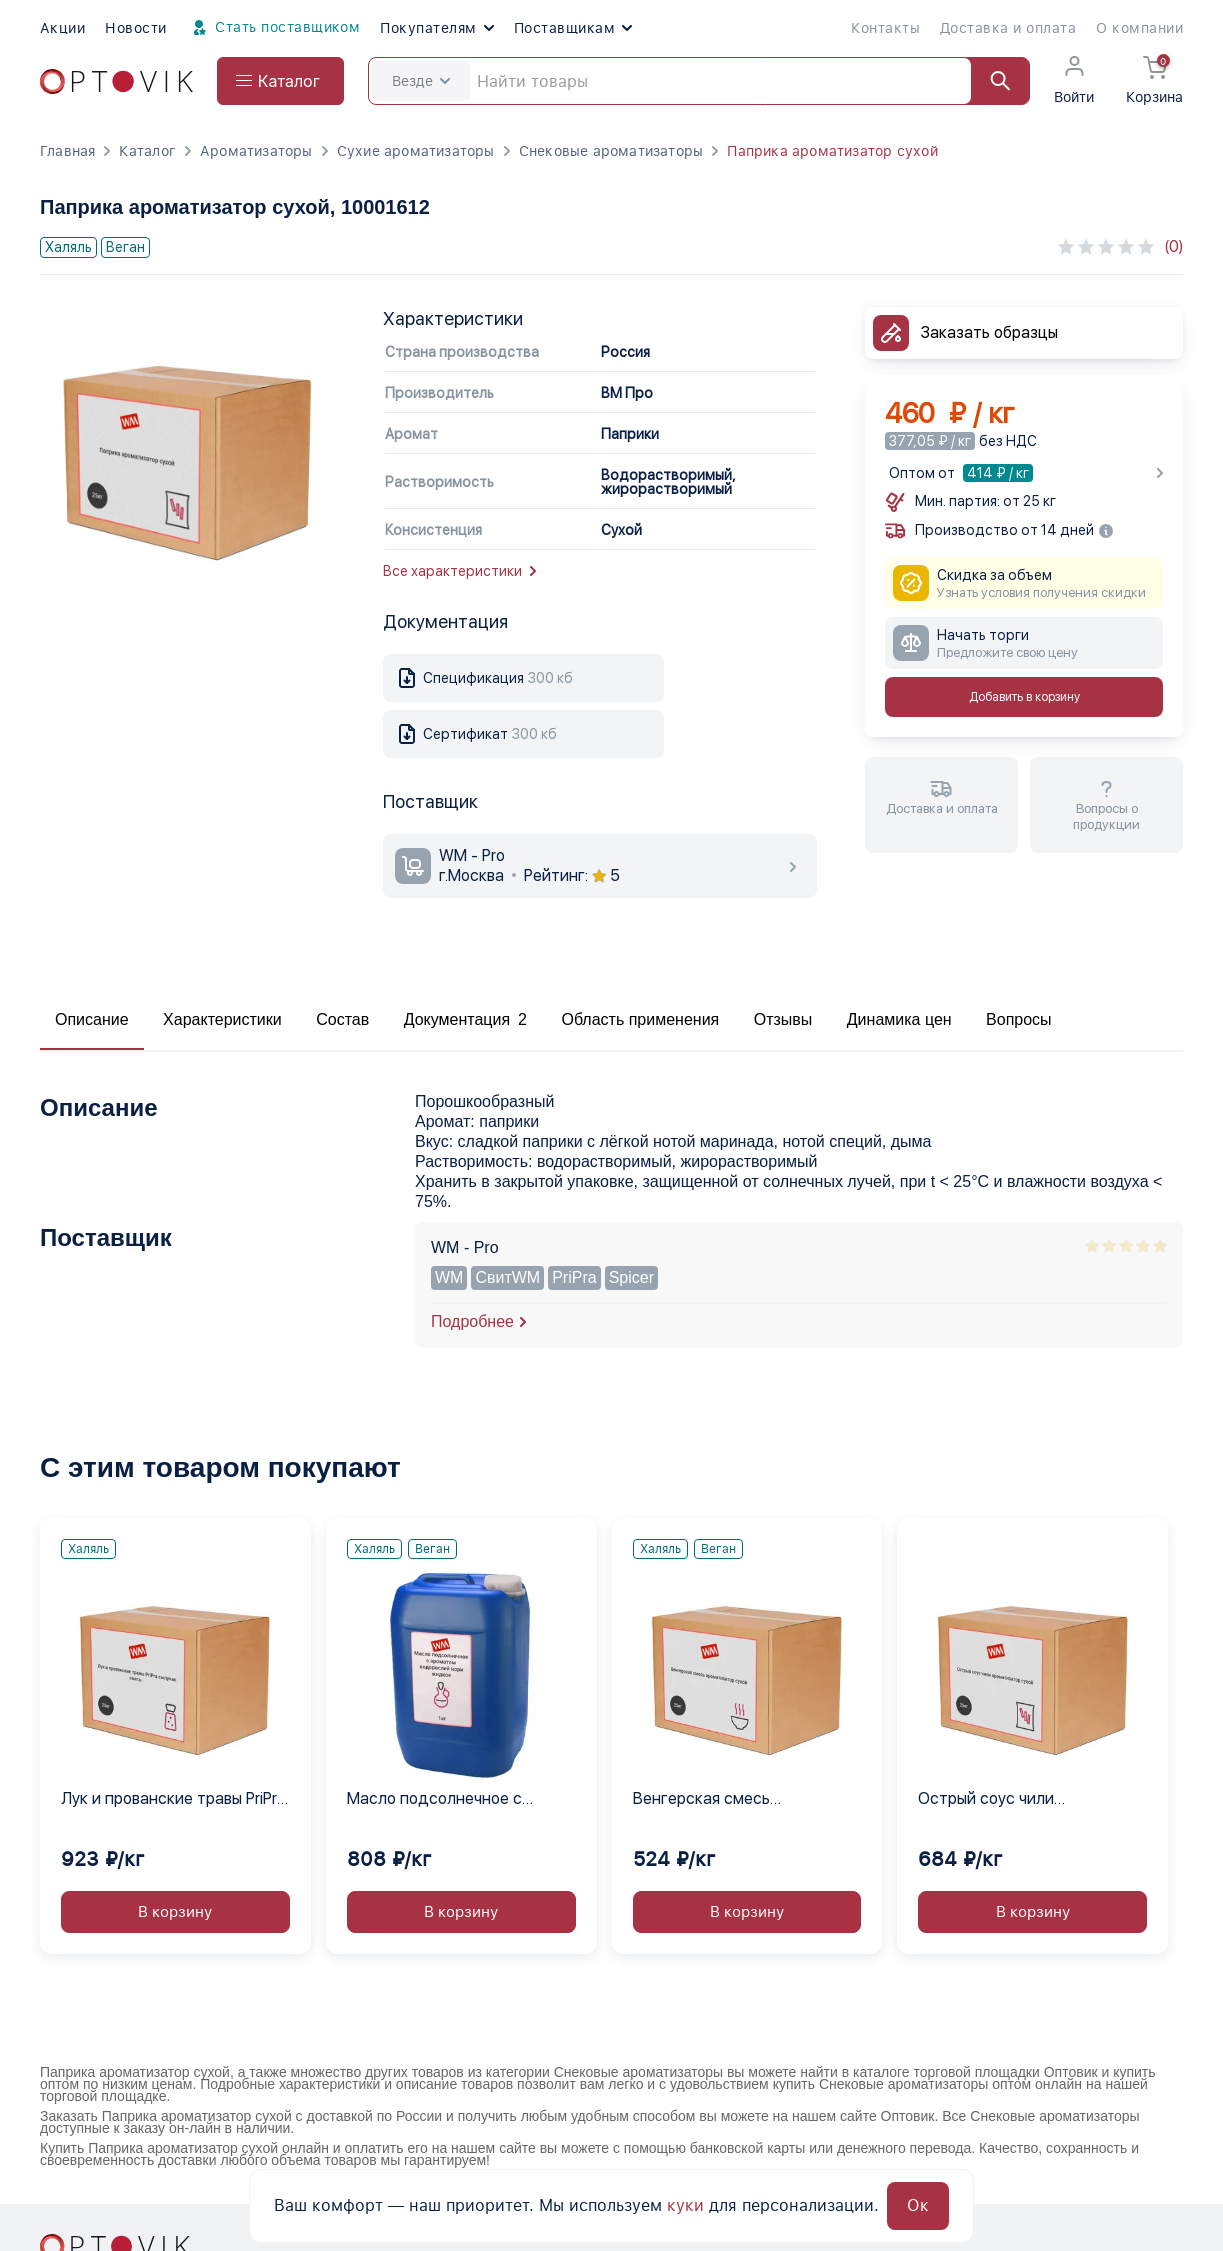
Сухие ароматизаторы (416, 151)
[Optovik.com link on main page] (116, 81)
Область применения (640, 1019)
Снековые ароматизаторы (611, 151)
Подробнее (472, 1321)
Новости (135, 28)
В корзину (175, 1912)
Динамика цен (899, 1019)
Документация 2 (465, 1019)
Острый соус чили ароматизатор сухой (996, 1800)
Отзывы (783, 1019)
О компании (1139, 28)
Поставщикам (573, 28)
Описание (92, 1019)
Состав (342, 1019)
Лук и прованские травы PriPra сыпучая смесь (173, 1800)
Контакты (885, 28)
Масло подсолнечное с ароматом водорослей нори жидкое (452, 1800)
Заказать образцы (989, 332)
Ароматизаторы (256, 151)
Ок (918, 2205)
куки (685, 2205)
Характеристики (222, 1019)
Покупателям (436, 28)
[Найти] (991, 81)
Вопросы (1019, 1019)
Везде (421, 81)
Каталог (147, 151)
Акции (62, 28)
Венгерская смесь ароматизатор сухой (711, 1800)
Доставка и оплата (1008, 28)
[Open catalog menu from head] (280, 81)
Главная (67, 151)
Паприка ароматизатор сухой (832, 151)
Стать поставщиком (274, 28)
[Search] (699, 81)
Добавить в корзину (1024, 697)
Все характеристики (459, 571)
